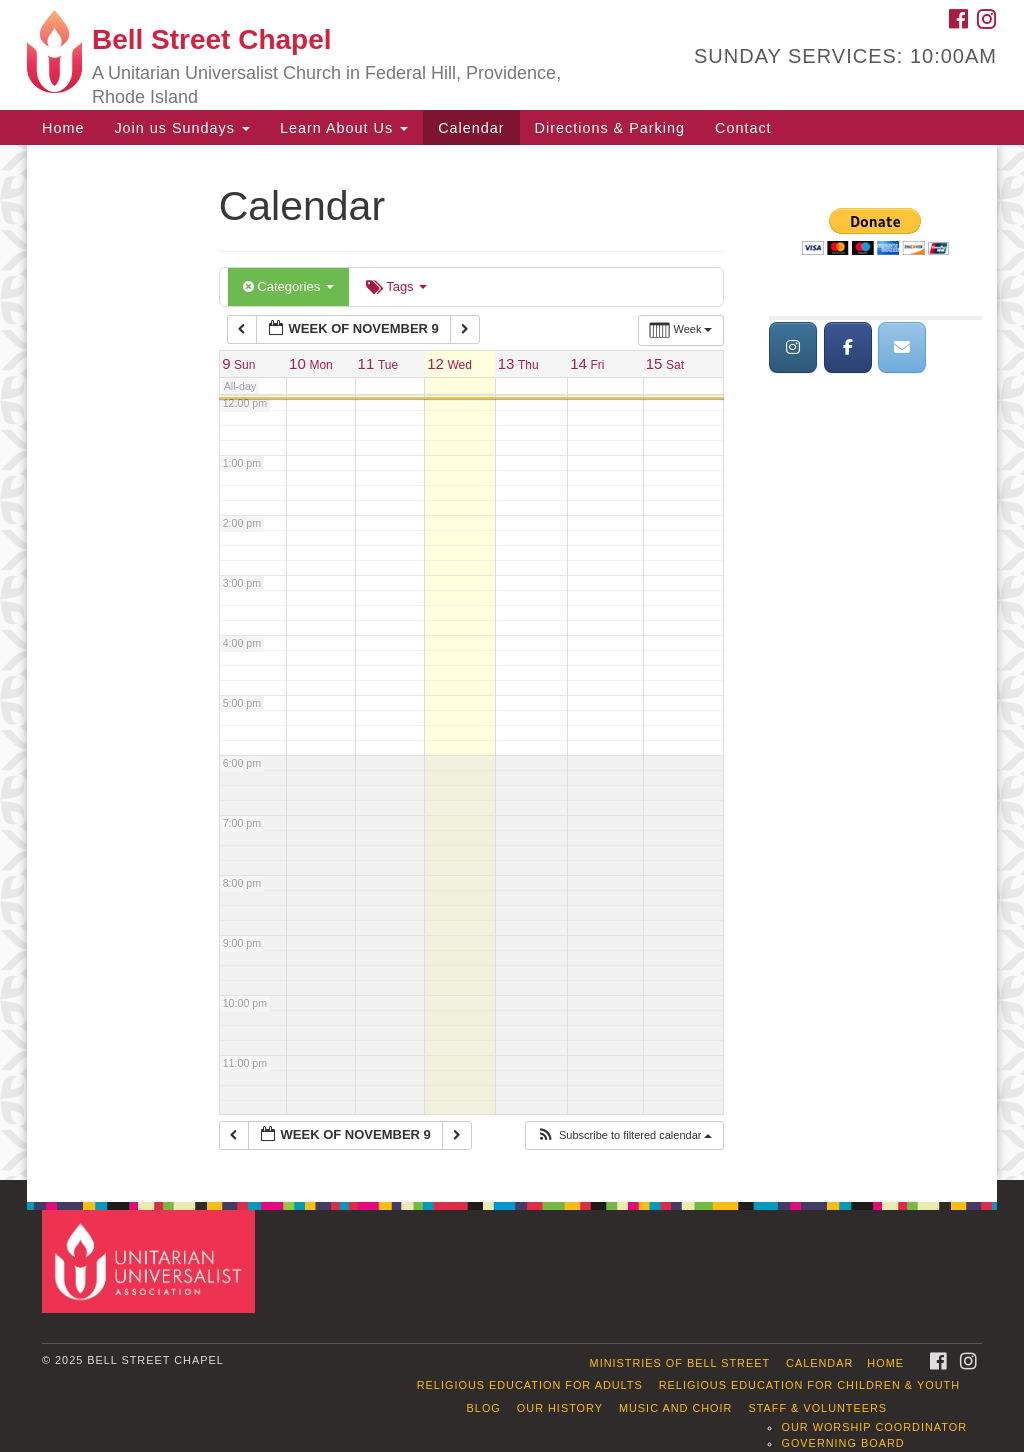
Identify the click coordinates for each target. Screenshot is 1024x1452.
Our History (560, 1408)
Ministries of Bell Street (680, 1363)
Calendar (471, 128)
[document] (512, 662)
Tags (396, 286)
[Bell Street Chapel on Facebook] (848, 347)
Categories (288, 286)
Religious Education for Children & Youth (809, 1385)
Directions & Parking (610, 128)
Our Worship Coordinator (874, 1427)
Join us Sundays (182, 128)
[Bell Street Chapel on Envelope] (902, 347)
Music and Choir (676, 1408)
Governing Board (842, 1443)
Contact (743, 128)
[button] (624, 1135)
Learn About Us (344, 128)
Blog (484, 1408)
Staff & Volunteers (817, 1408)
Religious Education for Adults (530, 1385)
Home (63, 128)
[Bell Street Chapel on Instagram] (793, 347)
